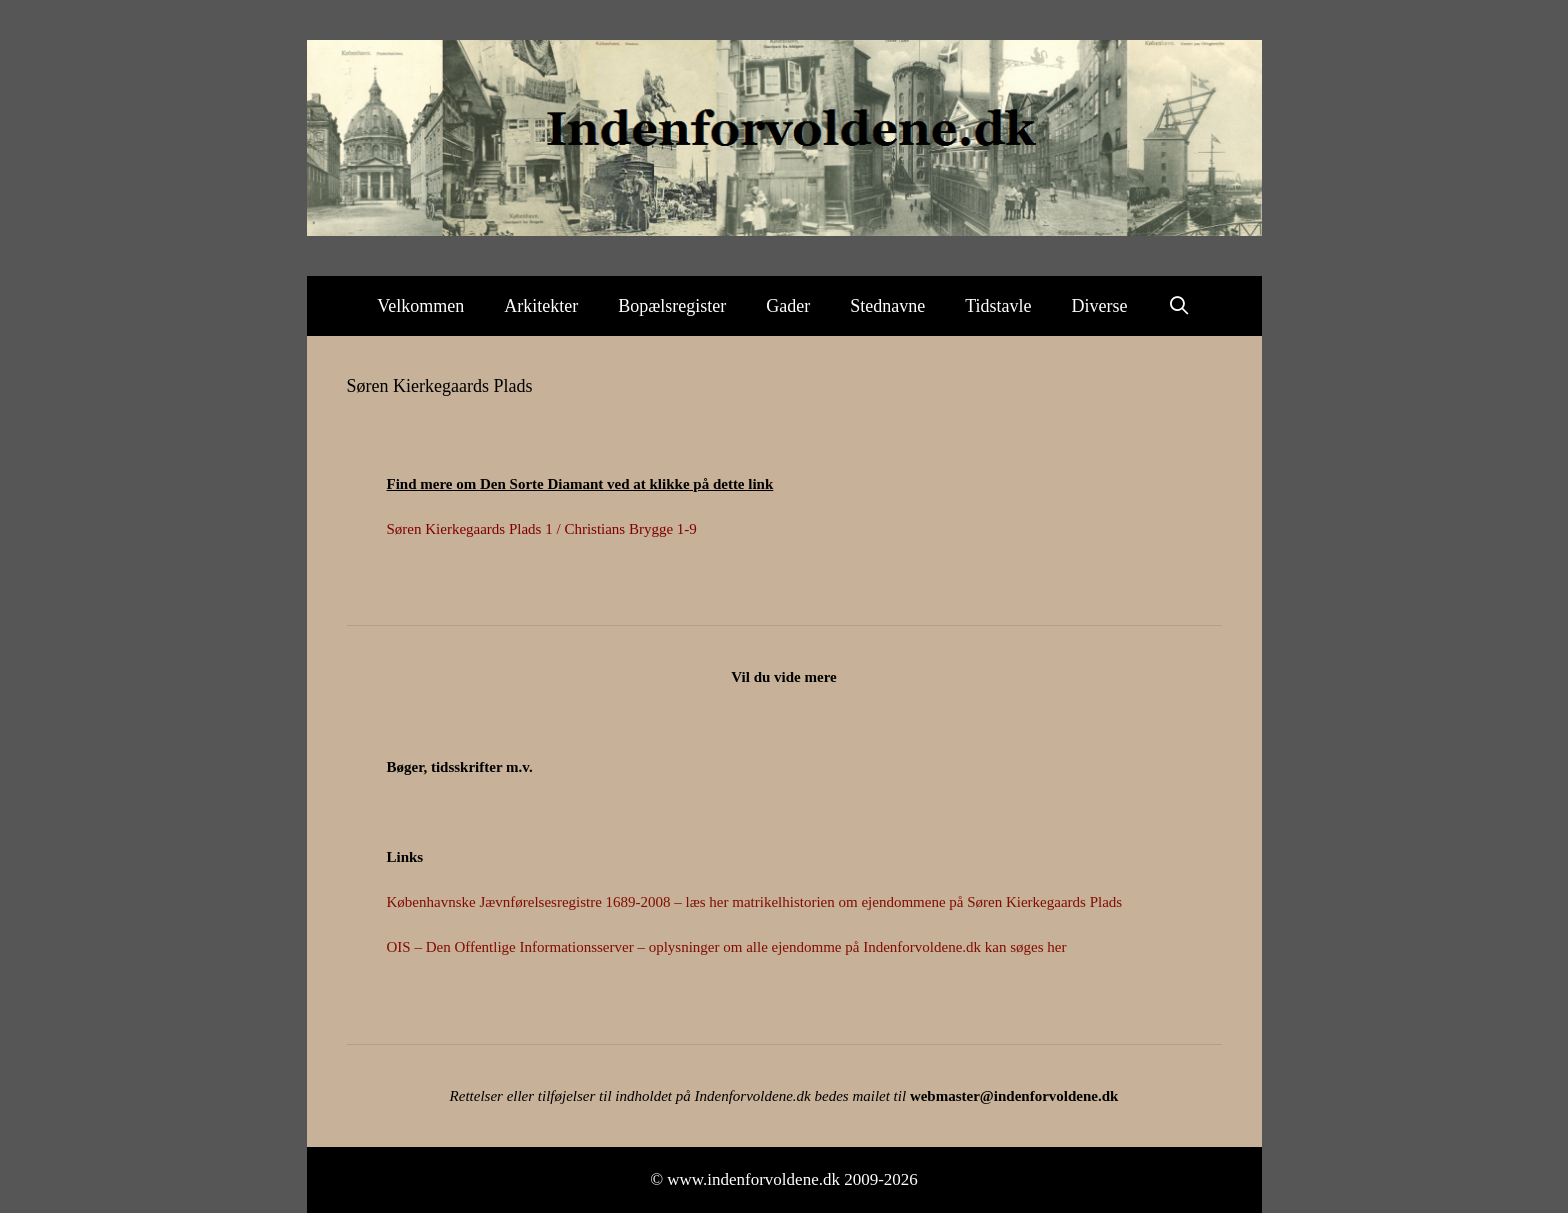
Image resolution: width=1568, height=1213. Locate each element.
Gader (788, 306)
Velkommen (420, 306)
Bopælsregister (672, 306)
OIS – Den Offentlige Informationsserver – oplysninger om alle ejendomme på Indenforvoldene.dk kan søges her (727, 947)
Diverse (1100, 306)
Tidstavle (998, 306)
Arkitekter (541, 306)
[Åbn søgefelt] (1179, 306)
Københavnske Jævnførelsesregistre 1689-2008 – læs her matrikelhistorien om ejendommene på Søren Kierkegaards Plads (755, 902)
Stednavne (887, 306)
